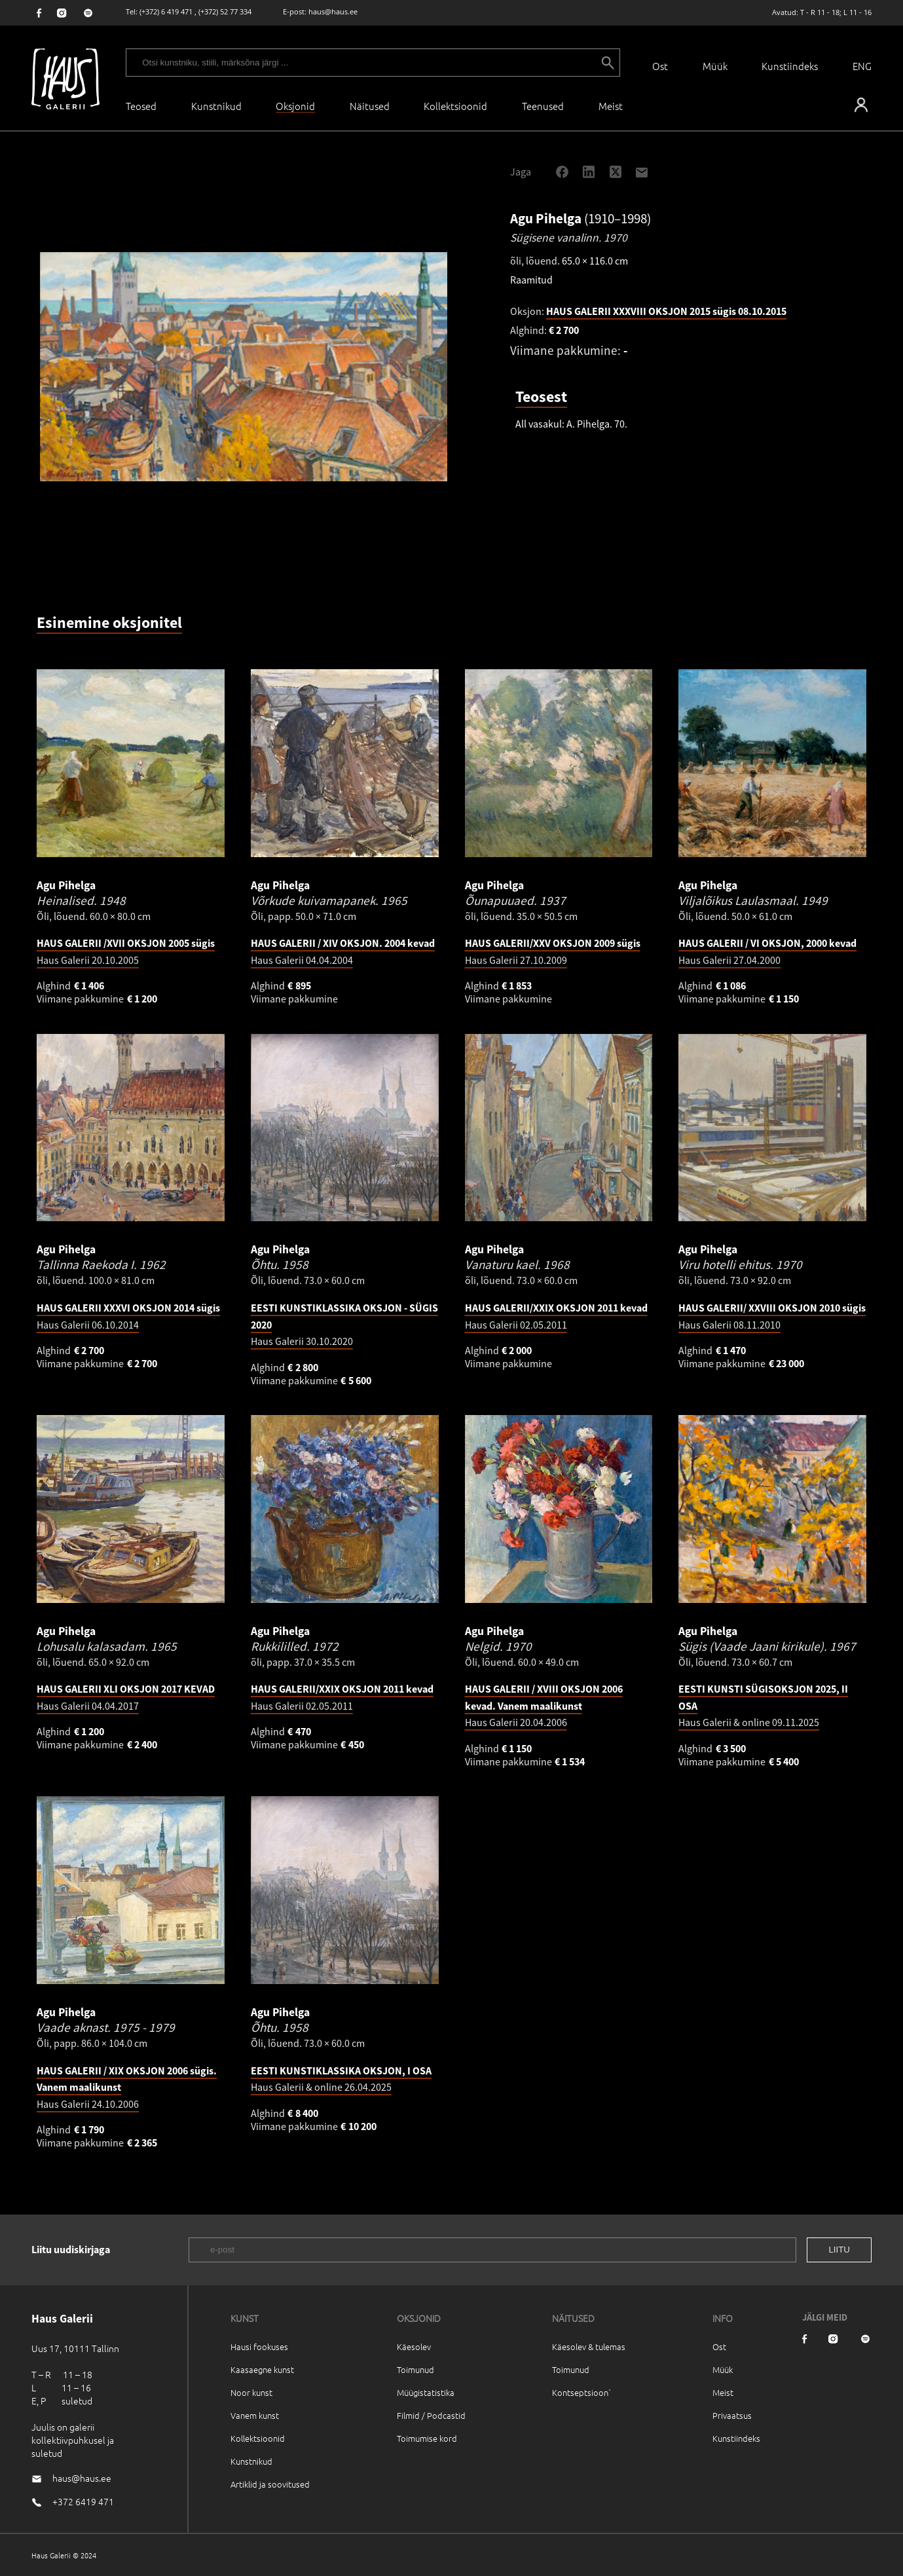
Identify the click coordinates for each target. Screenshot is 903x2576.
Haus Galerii (544, 1705)
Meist (722, 2392)
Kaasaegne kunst (262, 2369)
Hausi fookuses (259, 2346)
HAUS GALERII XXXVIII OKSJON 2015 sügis (666, 311)
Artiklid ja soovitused (270, 2484)
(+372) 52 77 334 (224, 11)
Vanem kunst (254, 2415)
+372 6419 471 (83, 2501)
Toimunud (415, 2369)
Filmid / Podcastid (431, 2415)
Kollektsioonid (455, 106)
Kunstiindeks (790, 66)
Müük (715, 66)
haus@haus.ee (333, 11)
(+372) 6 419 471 (166, 11)
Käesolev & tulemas (588, 2346)
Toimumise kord (427, 2438)
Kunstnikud (216, 106)
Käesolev (414, 2346)
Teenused (543, 106)
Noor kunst (251, 2392)
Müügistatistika (425, 2392)
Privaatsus (732, 2415)
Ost (660, 66)
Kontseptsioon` (582, 2392)
